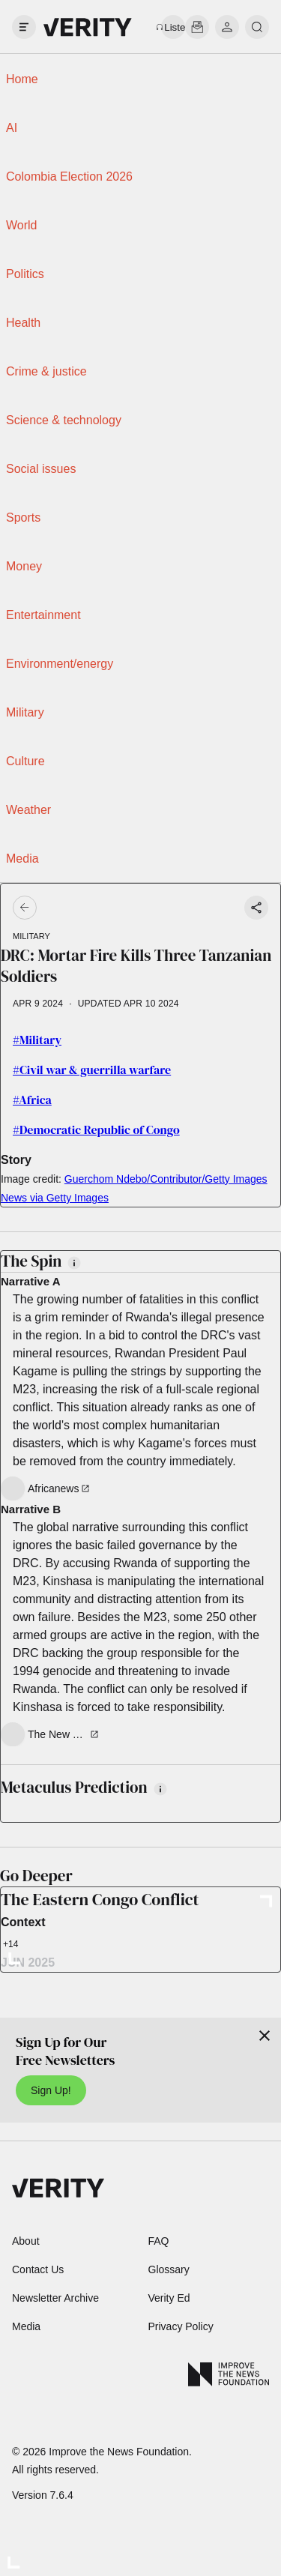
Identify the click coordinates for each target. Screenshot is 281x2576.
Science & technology (63, 420)
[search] (257, 27)
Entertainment (43, 615)
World (21, 225)
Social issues (41, 468)
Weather (28, 809)
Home (22, 79)
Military (25, 712)
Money (24, 566)
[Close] (264, 2036)
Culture (25, 761)
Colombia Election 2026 (69, 176)
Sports (23, 517)
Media (22, 858)
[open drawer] (24, 27)
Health (23, 322)
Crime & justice (46, 371)
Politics (25, 274)
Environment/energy (59, 663)
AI (11, 127)
